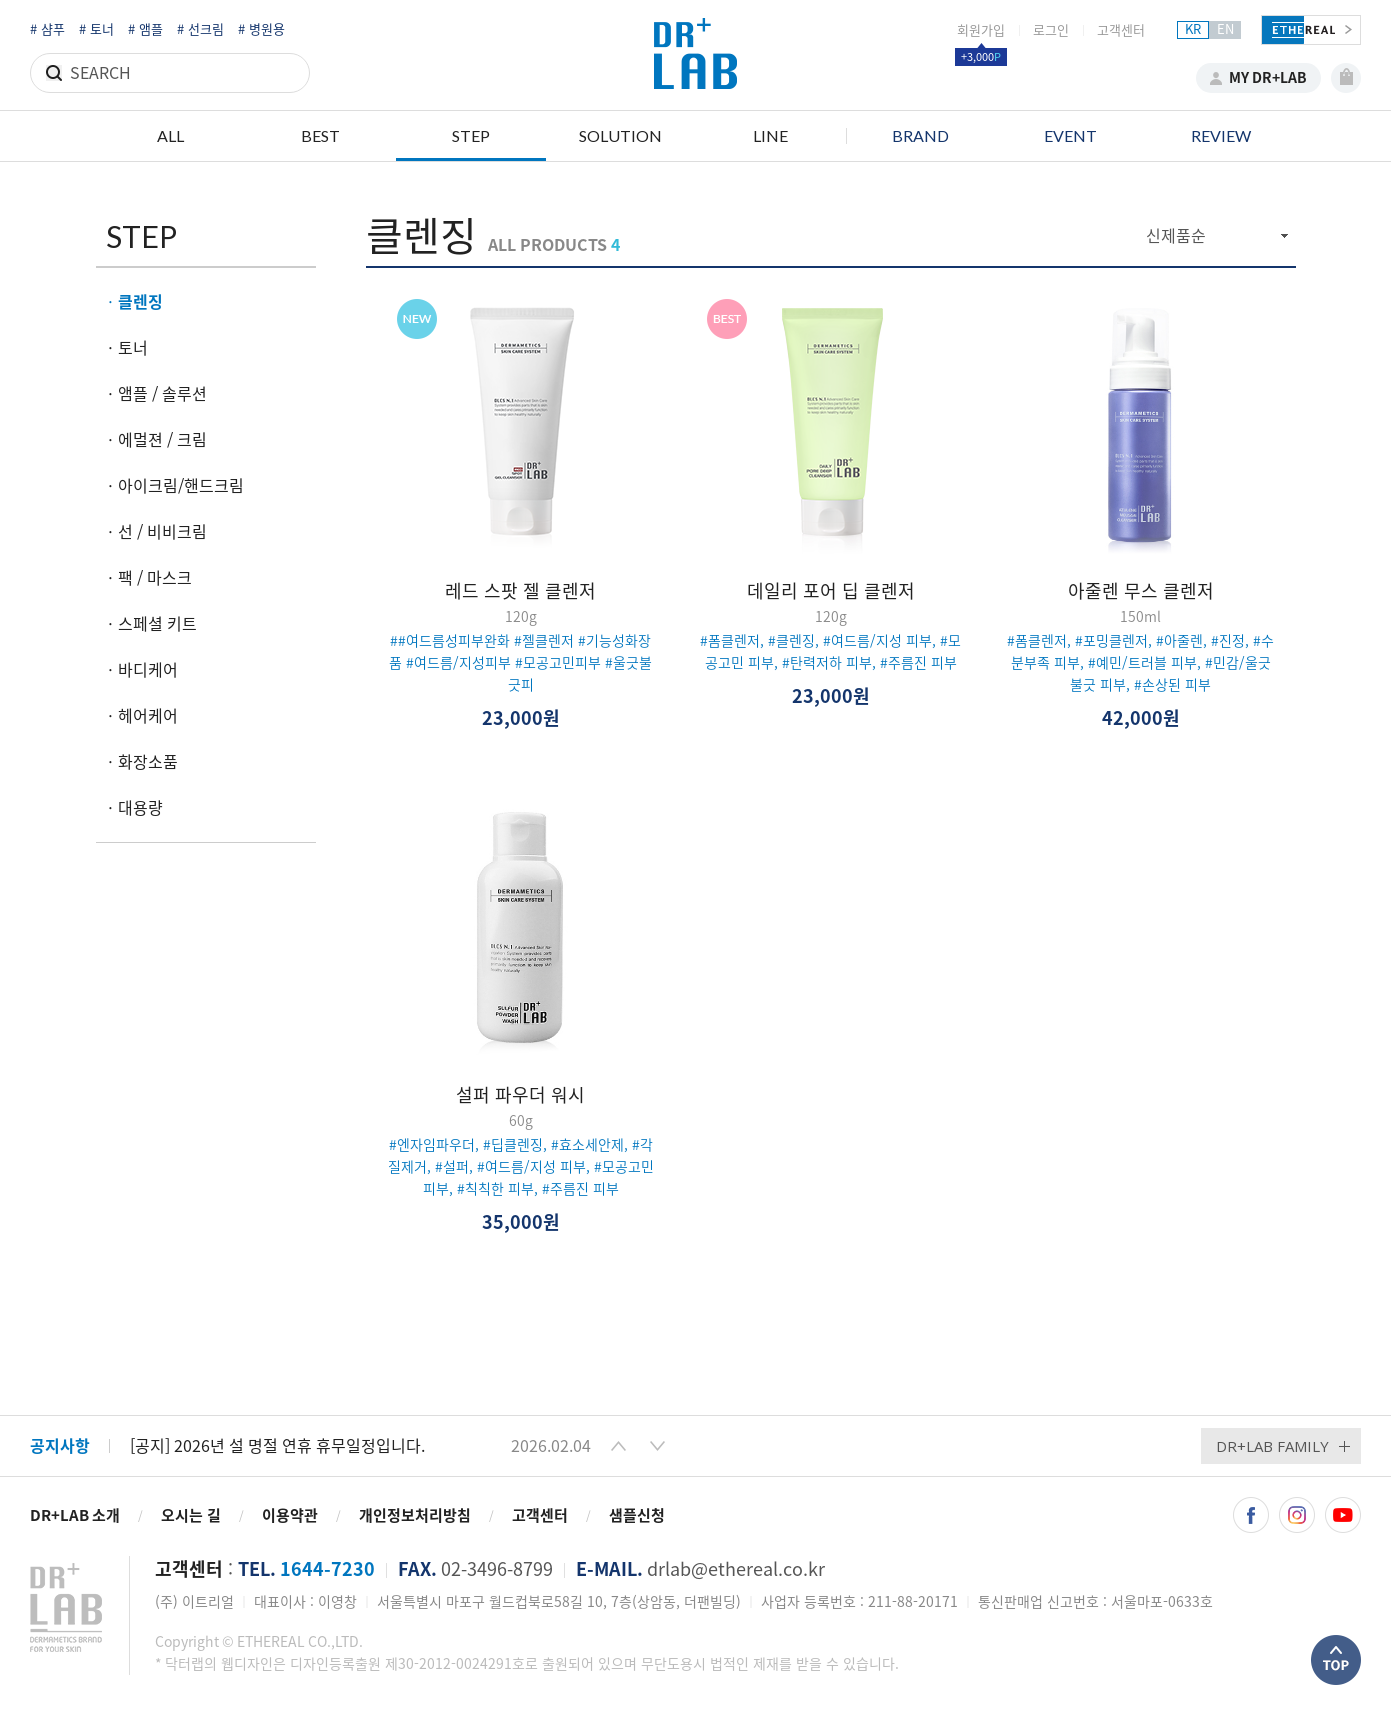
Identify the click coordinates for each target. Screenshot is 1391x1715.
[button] (618, 1446)
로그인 (1051, 30)
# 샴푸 (47, 29)
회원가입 (981, 30)
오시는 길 (191, 1515)
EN (1225, 29)
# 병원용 (261, 29)
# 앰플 (145, 29)
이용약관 (290, 1515)
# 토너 (96, 29)
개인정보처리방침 (415, 1515)
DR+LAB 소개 (75, 1515)
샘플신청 (637, 1515)
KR (1193, 29)
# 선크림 (200, 29)
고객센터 (1121, 30)
